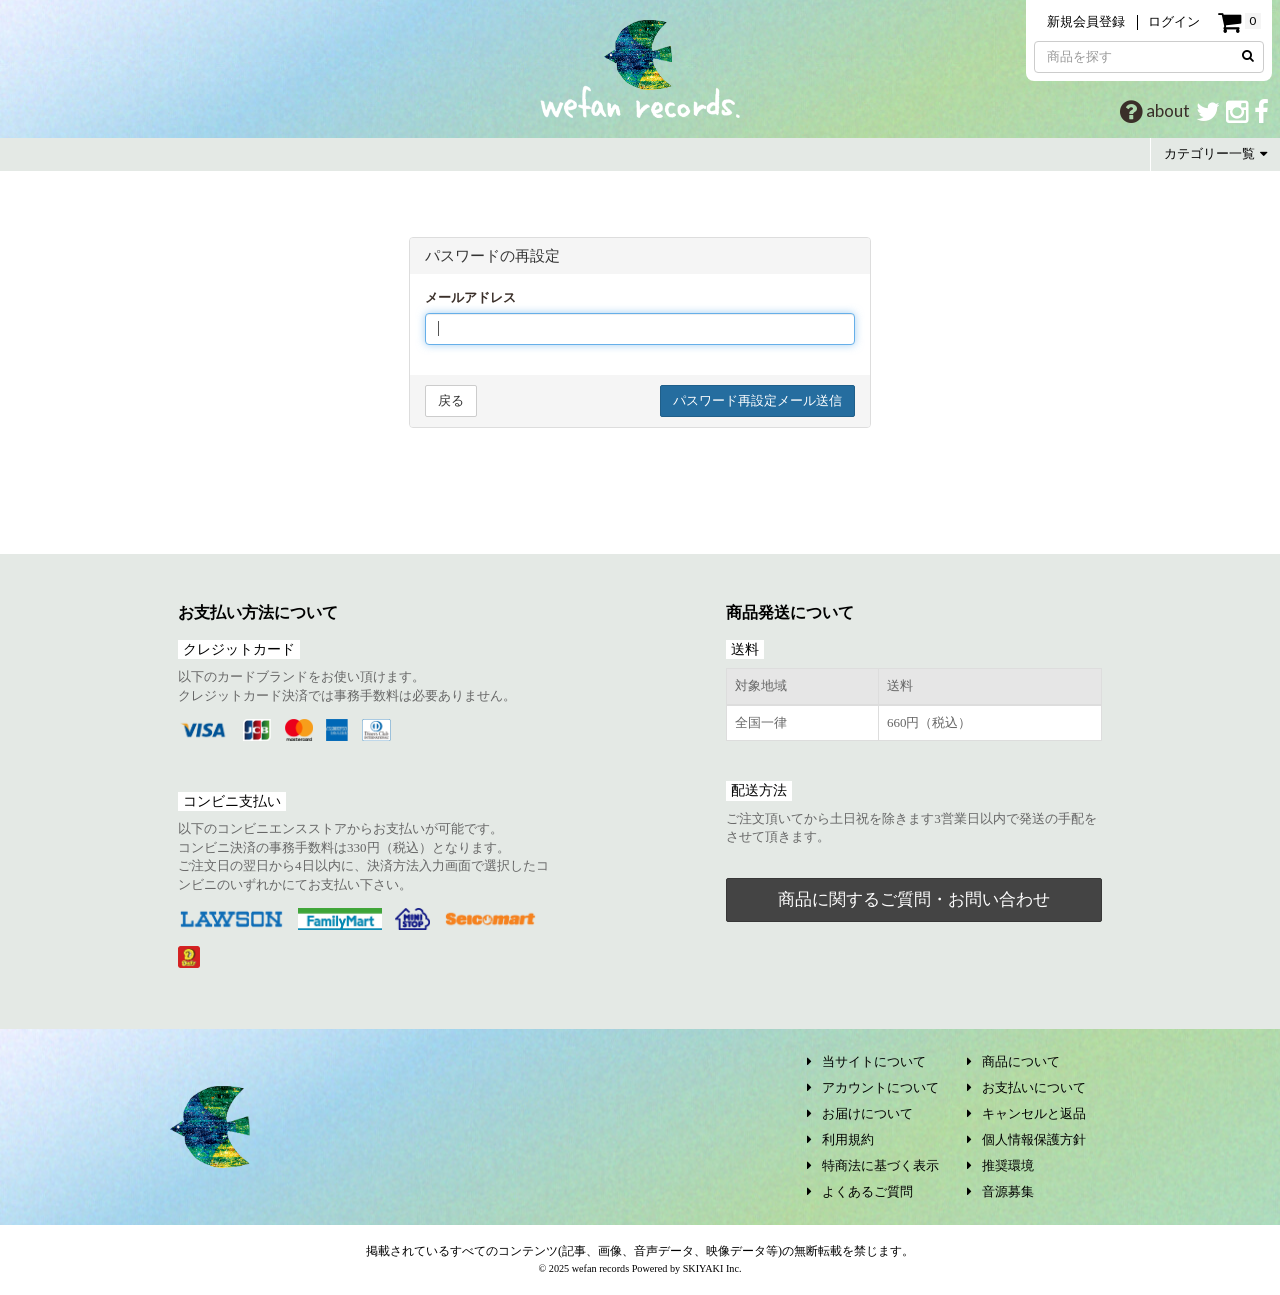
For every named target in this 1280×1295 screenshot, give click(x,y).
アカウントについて (873, 1087)
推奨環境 (1000, 1165)
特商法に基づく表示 (873, 1165)
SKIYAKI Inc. (712, 1268)
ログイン (1174, 21)
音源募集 (1000, 1191)
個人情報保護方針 (1026, 1139)
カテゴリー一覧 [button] (1215, 153)
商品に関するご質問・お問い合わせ (914, 899)
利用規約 (840, 1139)
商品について (1013, 1061)
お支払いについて (1026, 1087)
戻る (451, 400)
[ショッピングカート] (1239, 22)
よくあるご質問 (860, 1191)
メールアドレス (470, 297)
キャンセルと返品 (1026, 1113)
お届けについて (860, 1113)
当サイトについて (866, 1061)
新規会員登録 (1086, 21)
